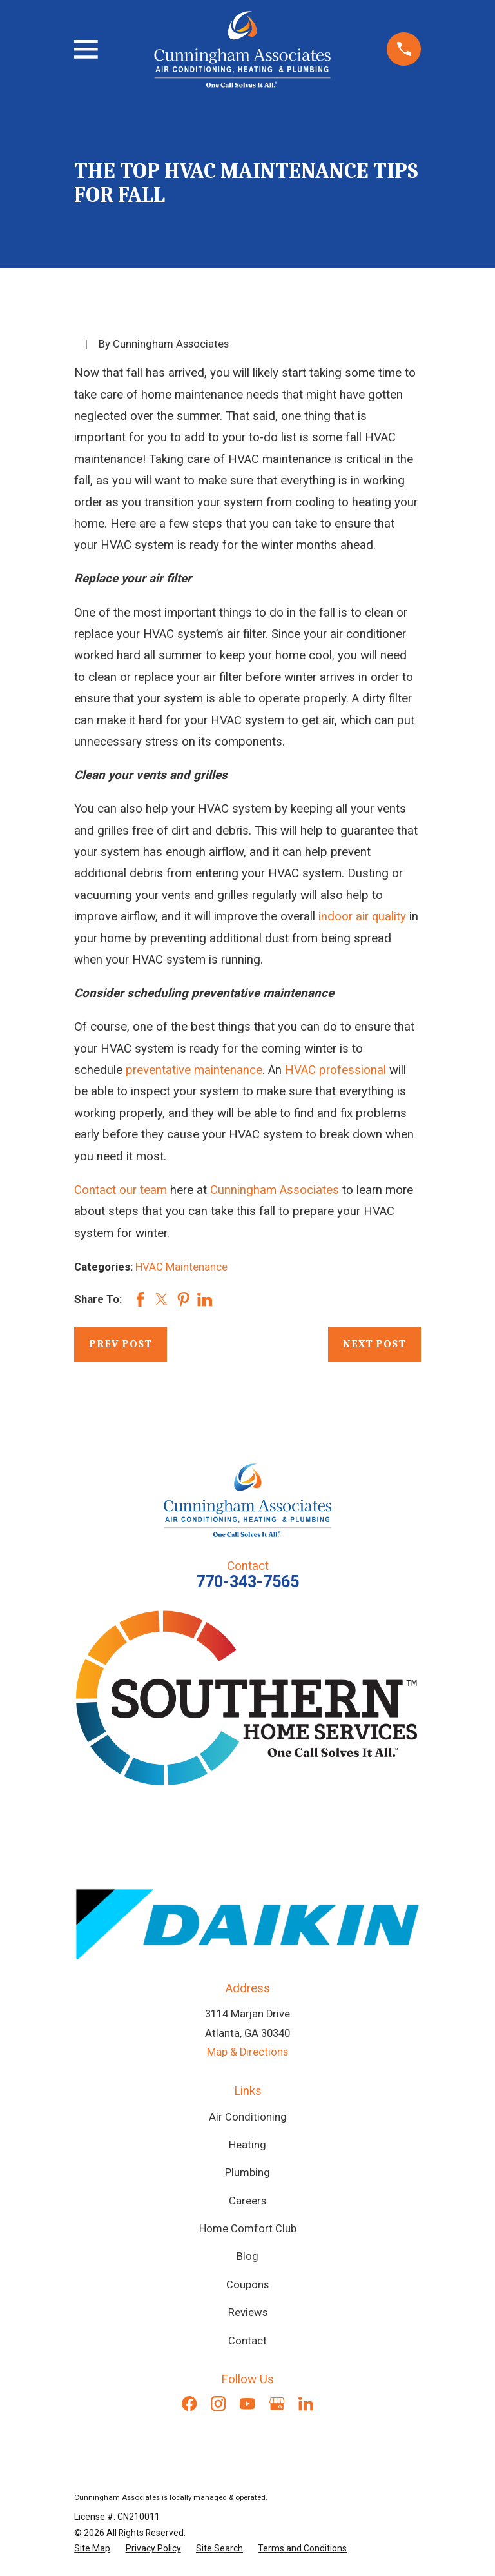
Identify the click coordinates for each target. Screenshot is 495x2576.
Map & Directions (247, 2052)
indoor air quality (362, 916)
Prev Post (120, 1344)
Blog (247, 2256)
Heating (247, 2145)
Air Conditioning (248, 2117)
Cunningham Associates (274, 1190)
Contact (247, 2341)
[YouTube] (247, 2403)
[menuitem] (92, 2549)
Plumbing (247, 2172)
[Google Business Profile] (276, 2403)
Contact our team (120, 1190)
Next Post (374, 1344)
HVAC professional (335, 1070)
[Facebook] (189, 2403)
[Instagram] (218, 2403)
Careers (247, 2201)
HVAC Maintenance (181, 1267)
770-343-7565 (247, 1581)
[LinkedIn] (305, 2403)
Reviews (247, 2312)
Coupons (247, 2285)
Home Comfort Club (247, 2229)
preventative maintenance (194, 1070)
